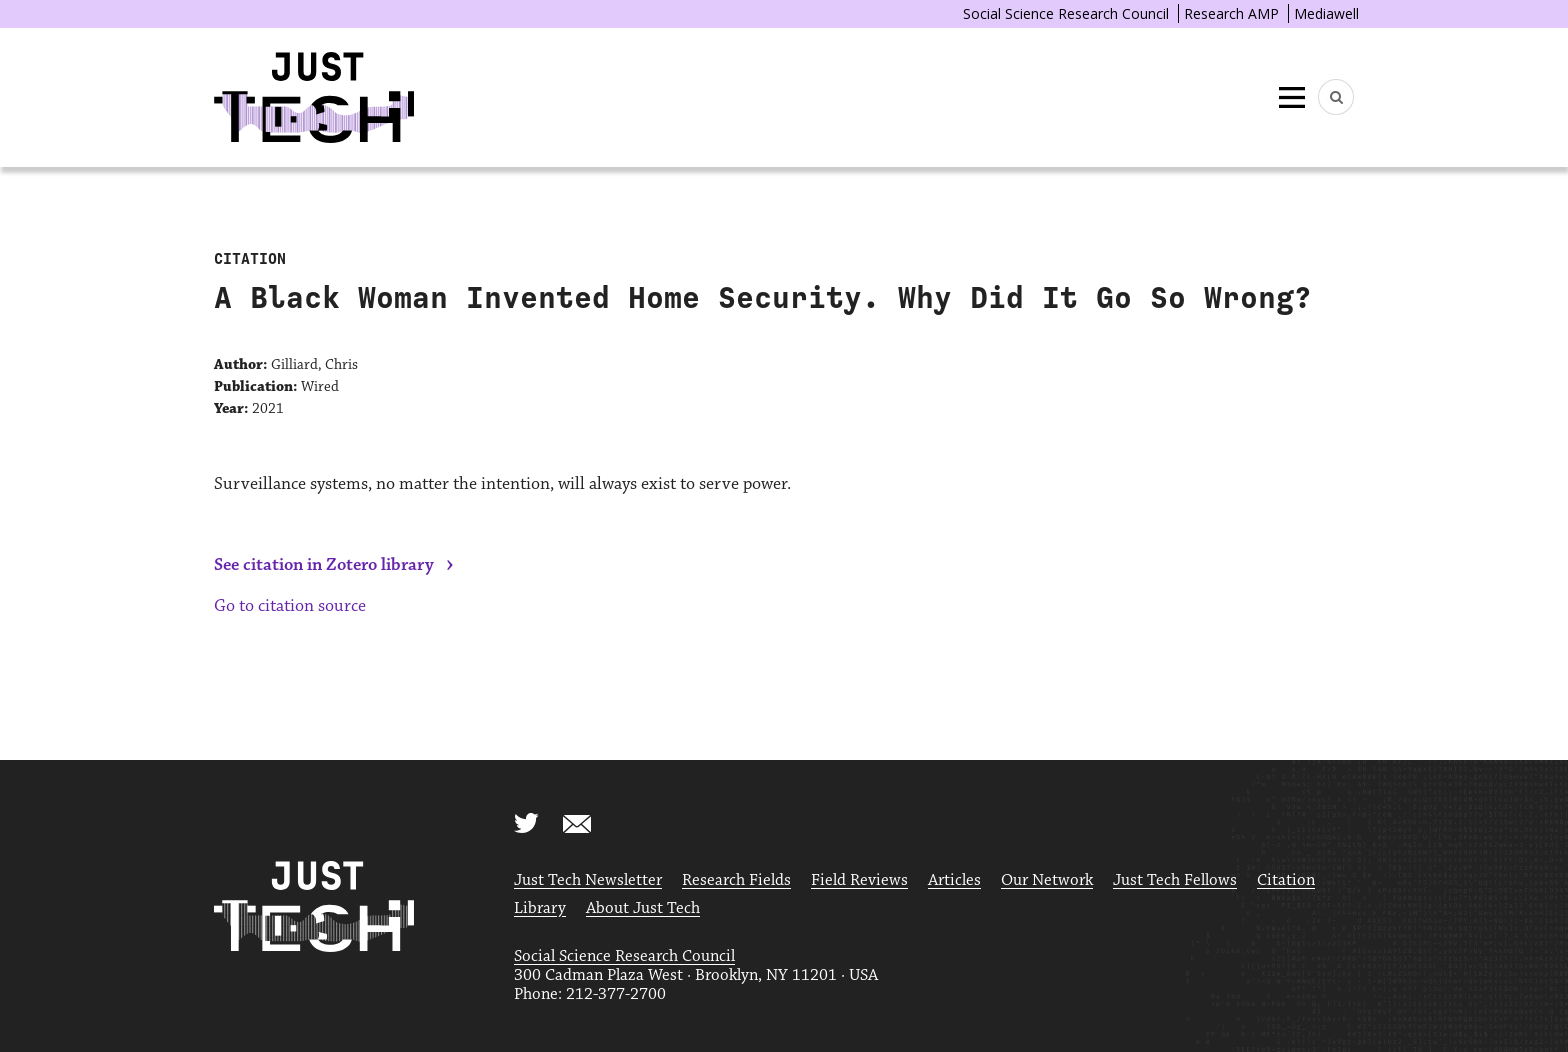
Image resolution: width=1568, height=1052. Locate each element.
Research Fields (736, 880)
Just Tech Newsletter (588, 880)
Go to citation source (290, 606)
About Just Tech (643, 908)
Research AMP (1231, 13)
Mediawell (1326, 13)
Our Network (1047, 880)
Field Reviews (859, 880)
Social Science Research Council (1066, 13)
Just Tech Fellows (1175, 880)
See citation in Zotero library (324, 565)
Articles (954, 880)
